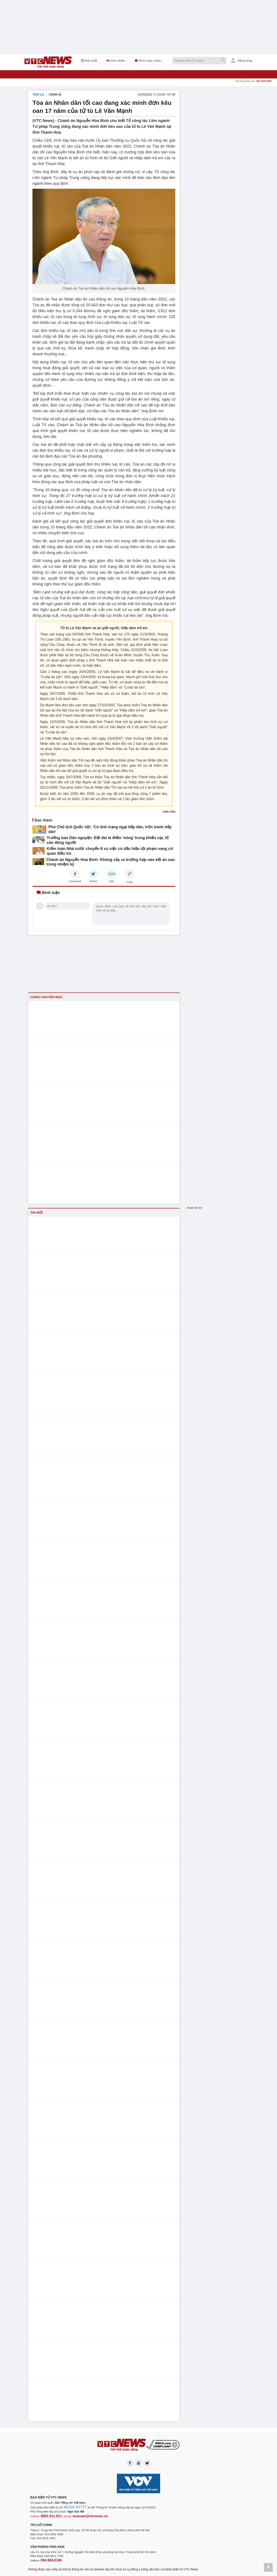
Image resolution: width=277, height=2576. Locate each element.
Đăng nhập (242, 60)
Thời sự (37, 94)
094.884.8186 (49, 2558)
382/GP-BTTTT (72, 2507)
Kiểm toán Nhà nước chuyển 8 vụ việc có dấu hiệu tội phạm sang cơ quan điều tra (111, 847)
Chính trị (55, 94)
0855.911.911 (49, 2515)
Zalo (111, 879)
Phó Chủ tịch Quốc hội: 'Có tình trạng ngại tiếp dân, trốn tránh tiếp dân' (104, 827)
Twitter (93, 879)
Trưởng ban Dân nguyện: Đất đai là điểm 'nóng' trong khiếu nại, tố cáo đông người (107, 839)
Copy (129, 880)
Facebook (75, 879)
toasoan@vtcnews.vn (83, 2515)
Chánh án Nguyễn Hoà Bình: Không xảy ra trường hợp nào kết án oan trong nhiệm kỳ (111, 860)
